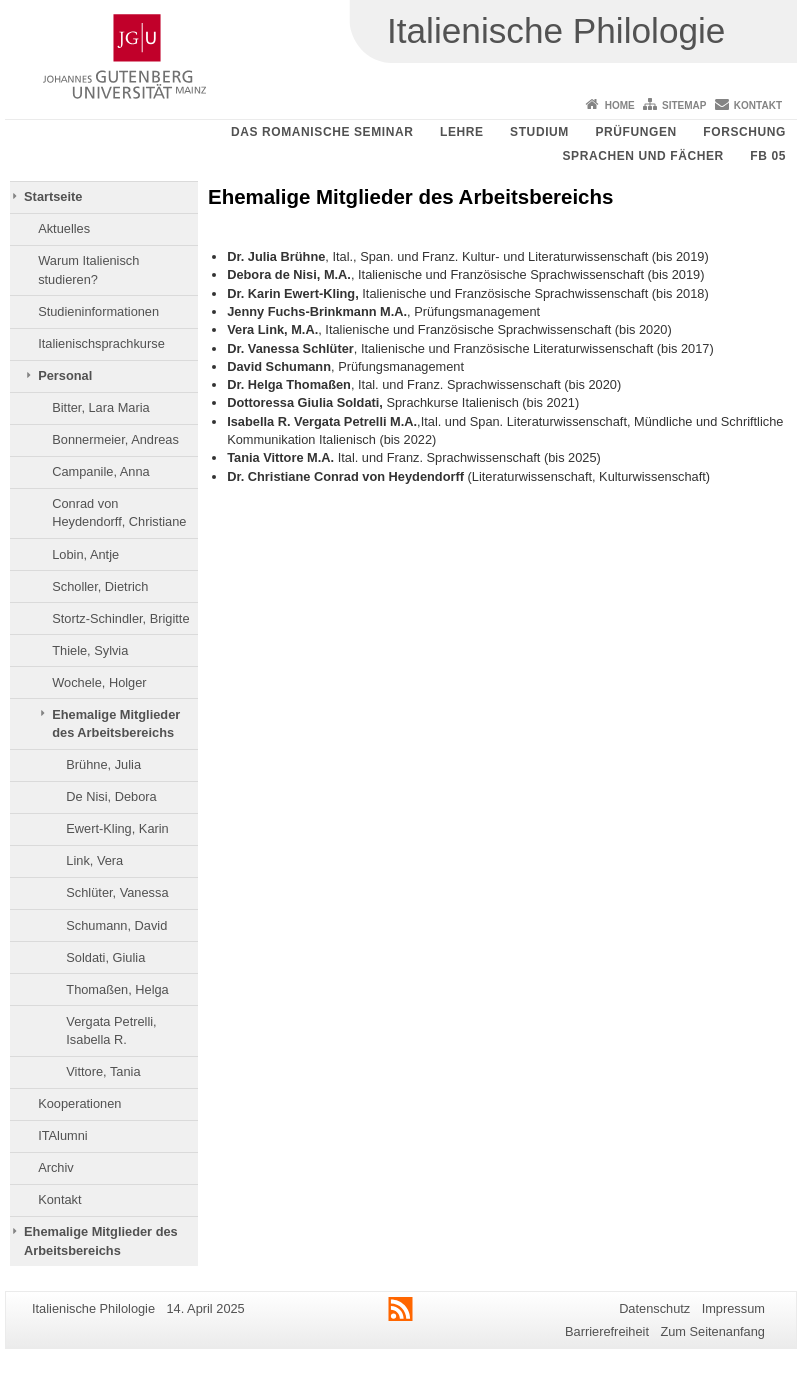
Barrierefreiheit (607, 1331)
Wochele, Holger (99, 682)
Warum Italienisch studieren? (88, 269)
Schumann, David (116, 925)
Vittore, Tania (103, 1071)
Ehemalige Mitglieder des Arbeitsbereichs (116, 723)
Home (620, 105)
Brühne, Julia (103, 764)
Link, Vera (94, 860)
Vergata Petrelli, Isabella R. (111, 1030)
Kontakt (758, 105)
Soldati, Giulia (105, 957)
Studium (539, 132)
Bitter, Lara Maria (100, 407)
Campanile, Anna (100, 471)
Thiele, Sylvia (90, 650)
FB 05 (768, 156)
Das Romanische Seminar (322, 132)
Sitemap (684, 105)
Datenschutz (654, 1308)
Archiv (56, 1167)
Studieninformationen (98, 311)
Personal (65, 375)
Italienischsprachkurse (101, 343)
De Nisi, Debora (111, 796)
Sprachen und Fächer (642, 156)
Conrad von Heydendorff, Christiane (119, 512)
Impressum (733, 1308)
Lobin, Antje (85, 554)
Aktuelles (64, 228)
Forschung (744, 132)
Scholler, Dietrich (100, 586)
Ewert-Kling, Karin (117, 828)
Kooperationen (79, 1103)
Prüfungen (635, 132)
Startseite (53, 196)
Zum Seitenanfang (712, 1331)
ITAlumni (63, 1135)
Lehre (462, 132)
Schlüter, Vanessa (117, 892)
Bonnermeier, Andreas (115, 439)
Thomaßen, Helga (117, 989)
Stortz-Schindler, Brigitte (120, 618)
